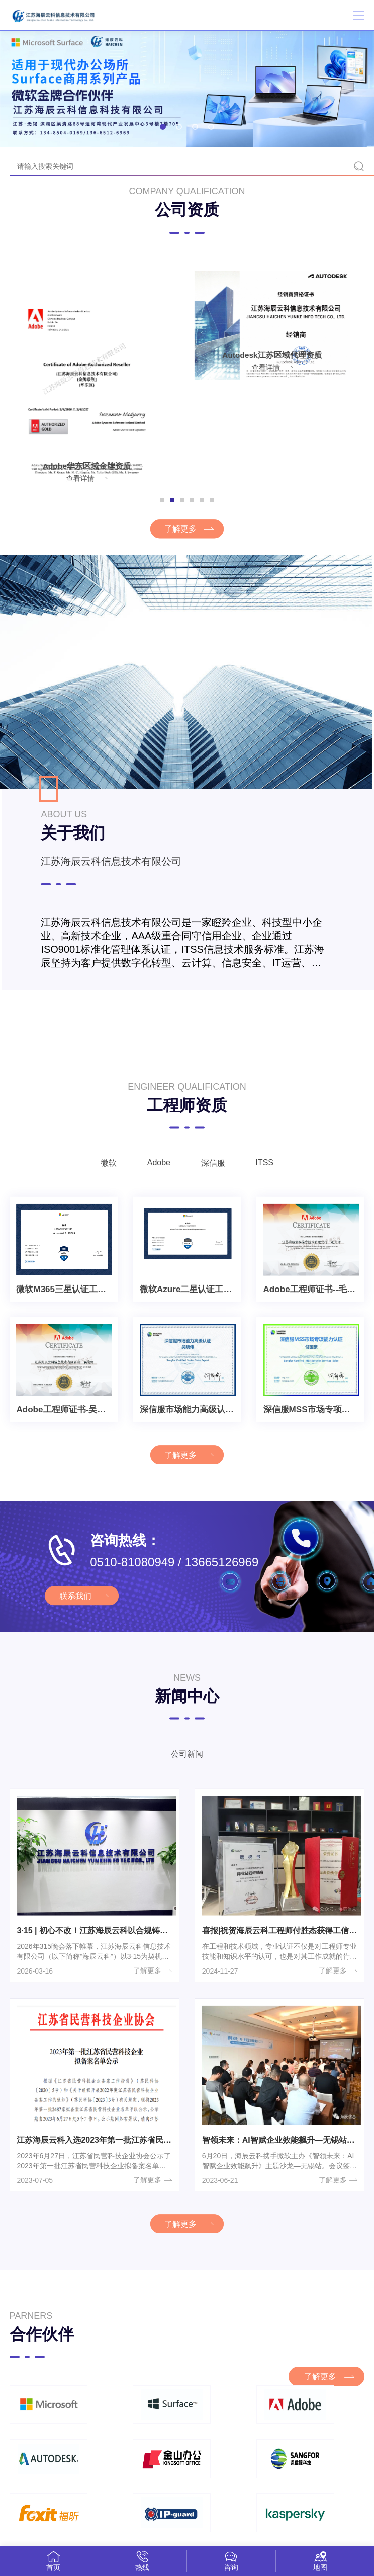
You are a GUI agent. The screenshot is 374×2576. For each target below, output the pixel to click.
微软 (102, 1177)
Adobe (156, 1177)
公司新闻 (187, 1773)
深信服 (215, 1177)
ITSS (271, 1177)
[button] (163, 127)
